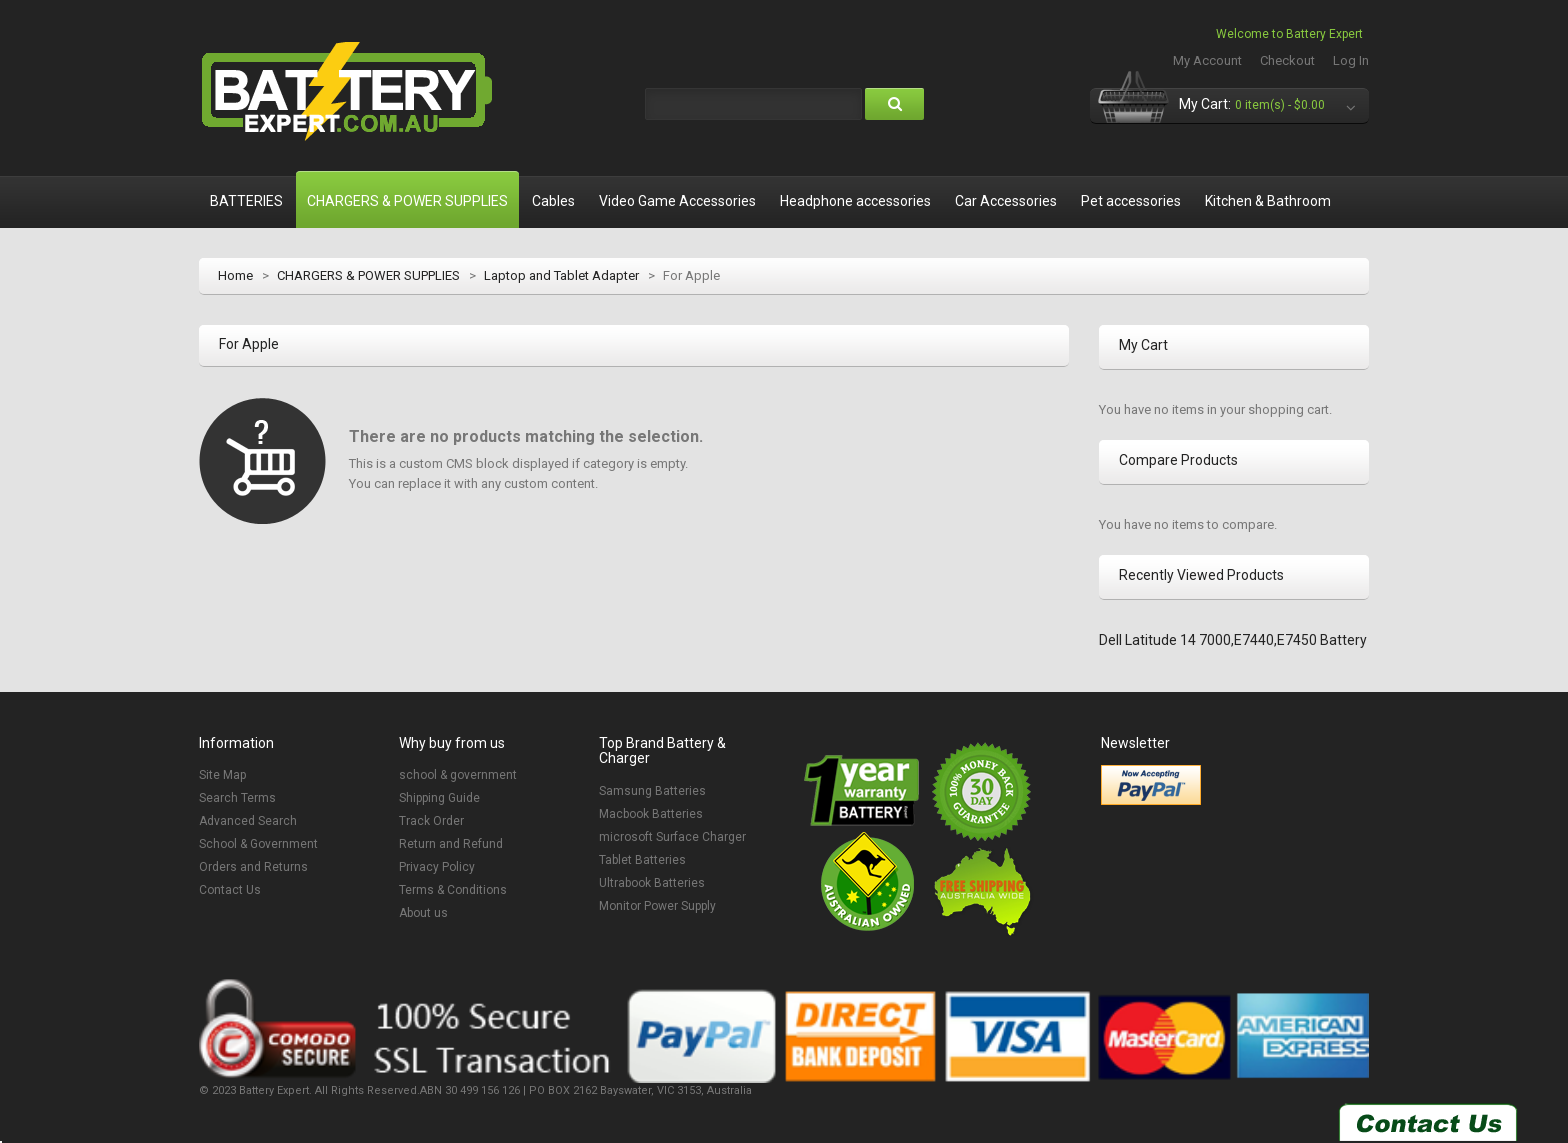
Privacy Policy (437, 867)
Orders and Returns (253, 867)
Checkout (1287, 60)
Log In (1351, 60)
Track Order (431, 821)
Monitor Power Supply (657, 906)
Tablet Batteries (642, 860)
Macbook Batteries (651, 814)
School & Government (258, 844)
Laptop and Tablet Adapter (561, 275)
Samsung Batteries (652, 791)
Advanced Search (248, 821)
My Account (1207, 60)
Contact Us (230, 890)
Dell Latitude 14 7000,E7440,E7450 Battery (1233, 640)
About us (423, 913)
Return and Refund (451, 844)
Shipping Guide (439, 798)
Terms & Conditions (453, 890)
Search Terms (237, 798)
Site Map (222, 775)
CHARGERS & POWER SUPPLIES (368, 275)
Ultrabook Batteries (652, 883)
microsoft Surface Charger (672, 837)
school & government (458, 775)
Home (235, 275)
